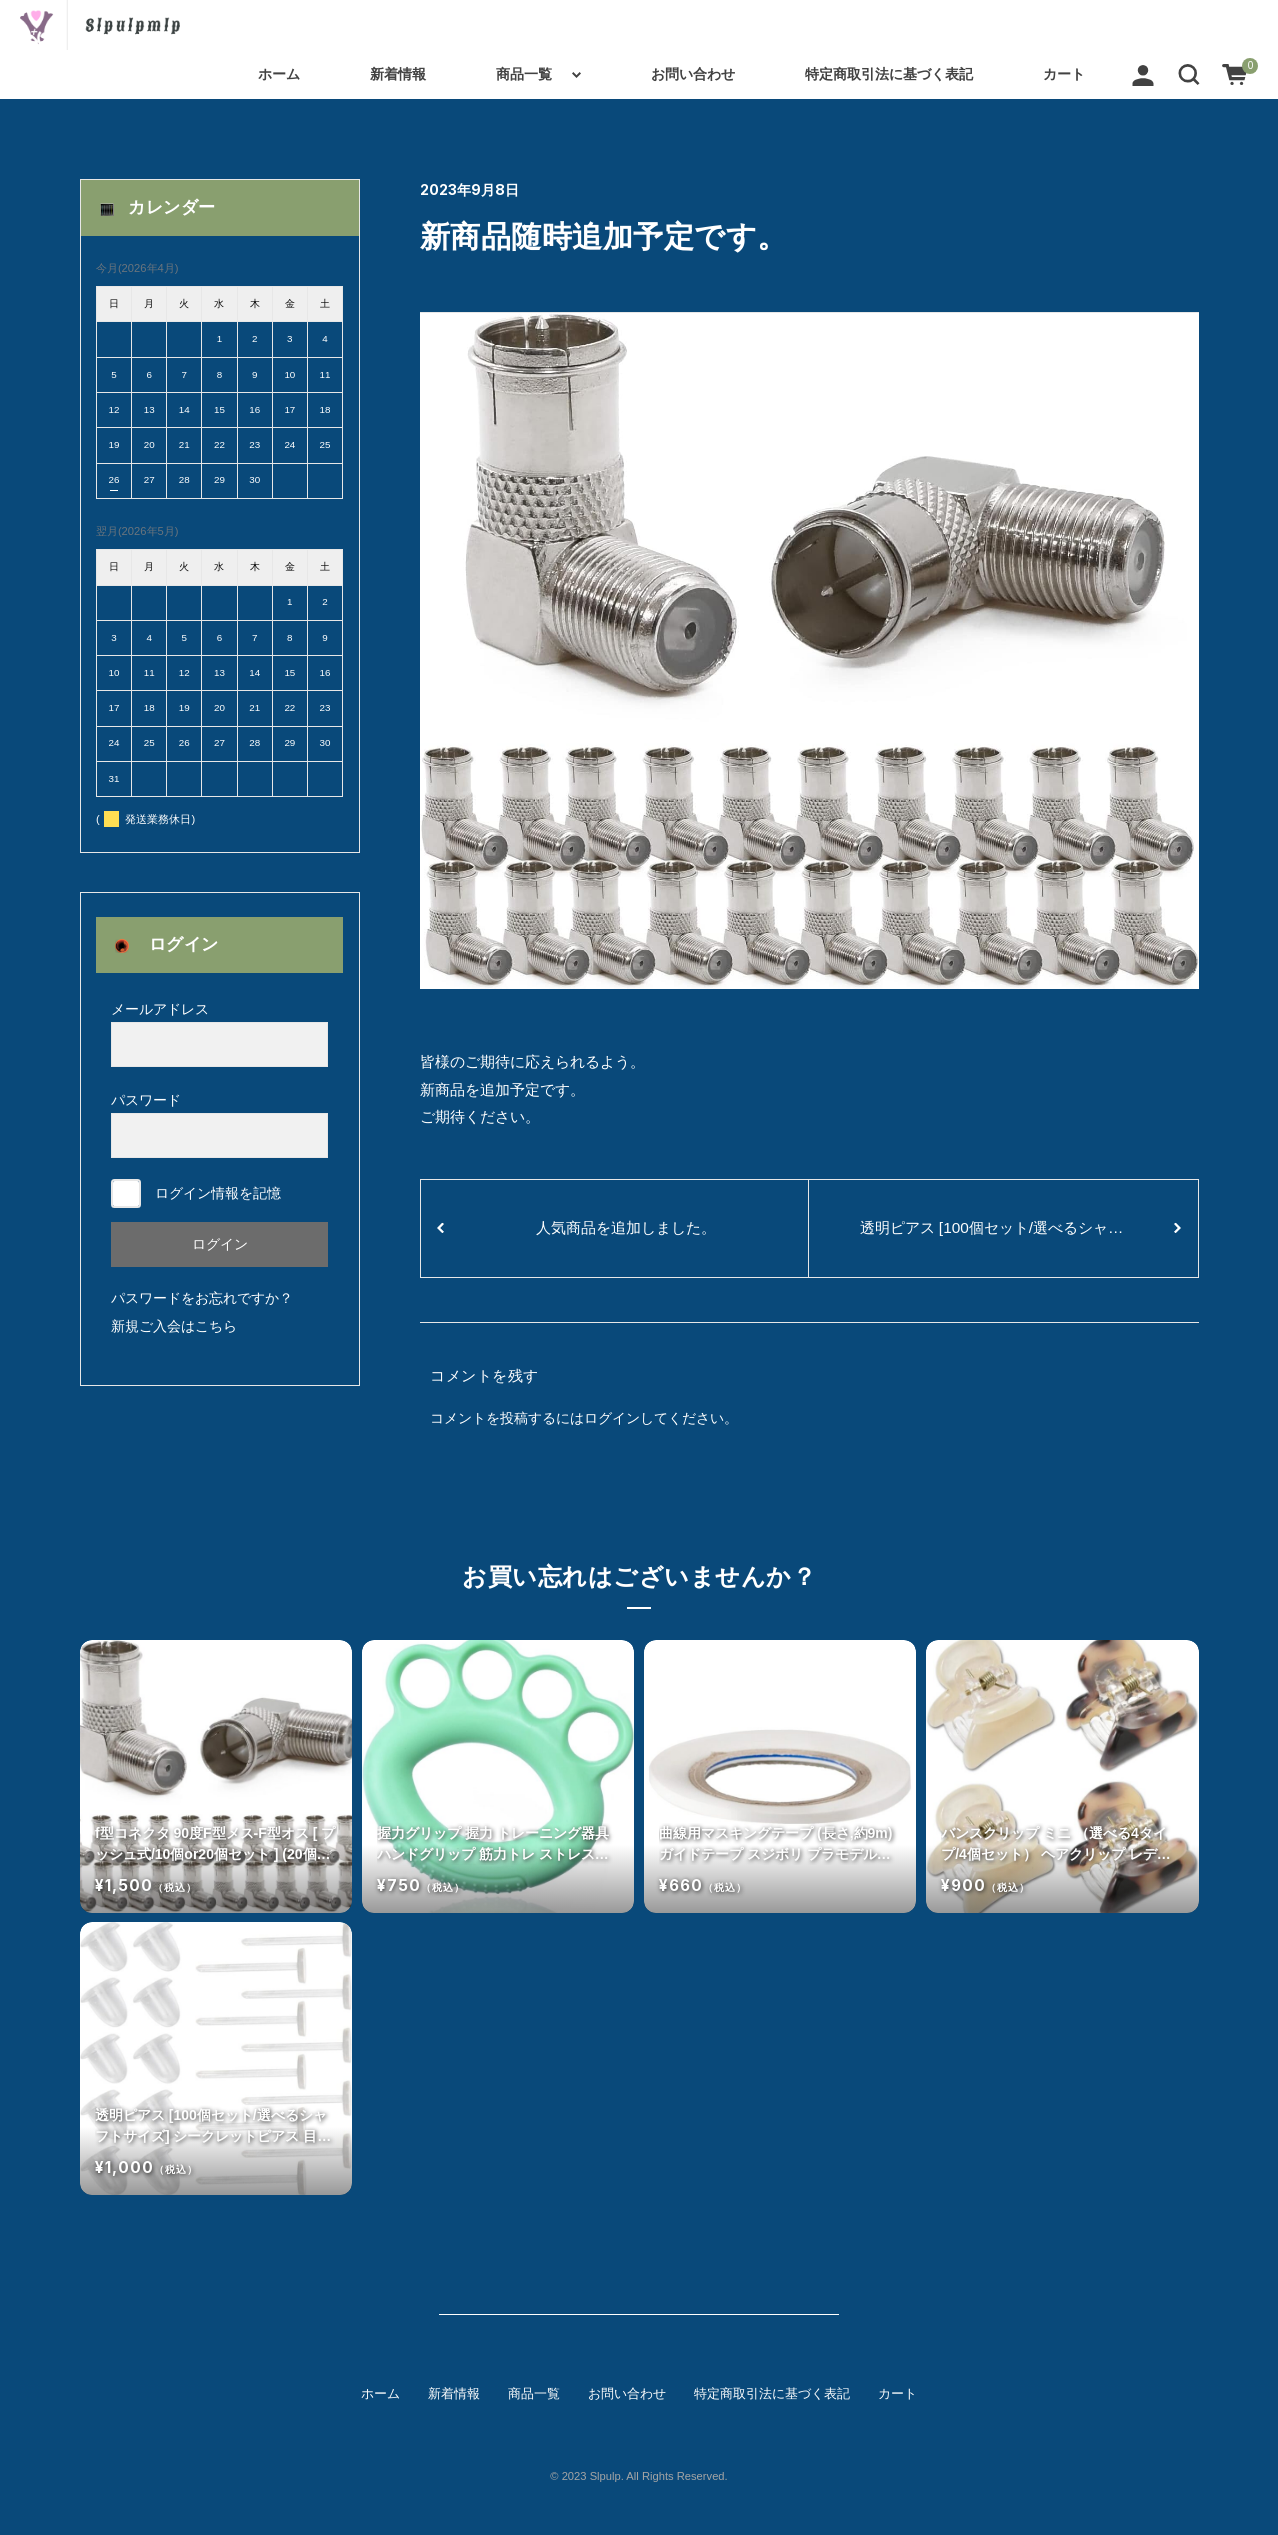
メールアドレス (219, 1034)
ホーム (279, 74)
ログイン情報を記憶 (196, 1194)
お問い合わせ (693, 74)
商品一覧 (524, 74)
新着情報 (398, 74)
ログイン (612, 1418)
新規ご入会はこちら (174, 1326)
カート (1064, 74)
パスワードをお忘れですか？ (202, 1298)
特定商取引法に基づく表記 (889, 74)
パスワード (219, 1125)
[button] (1189, 74)
